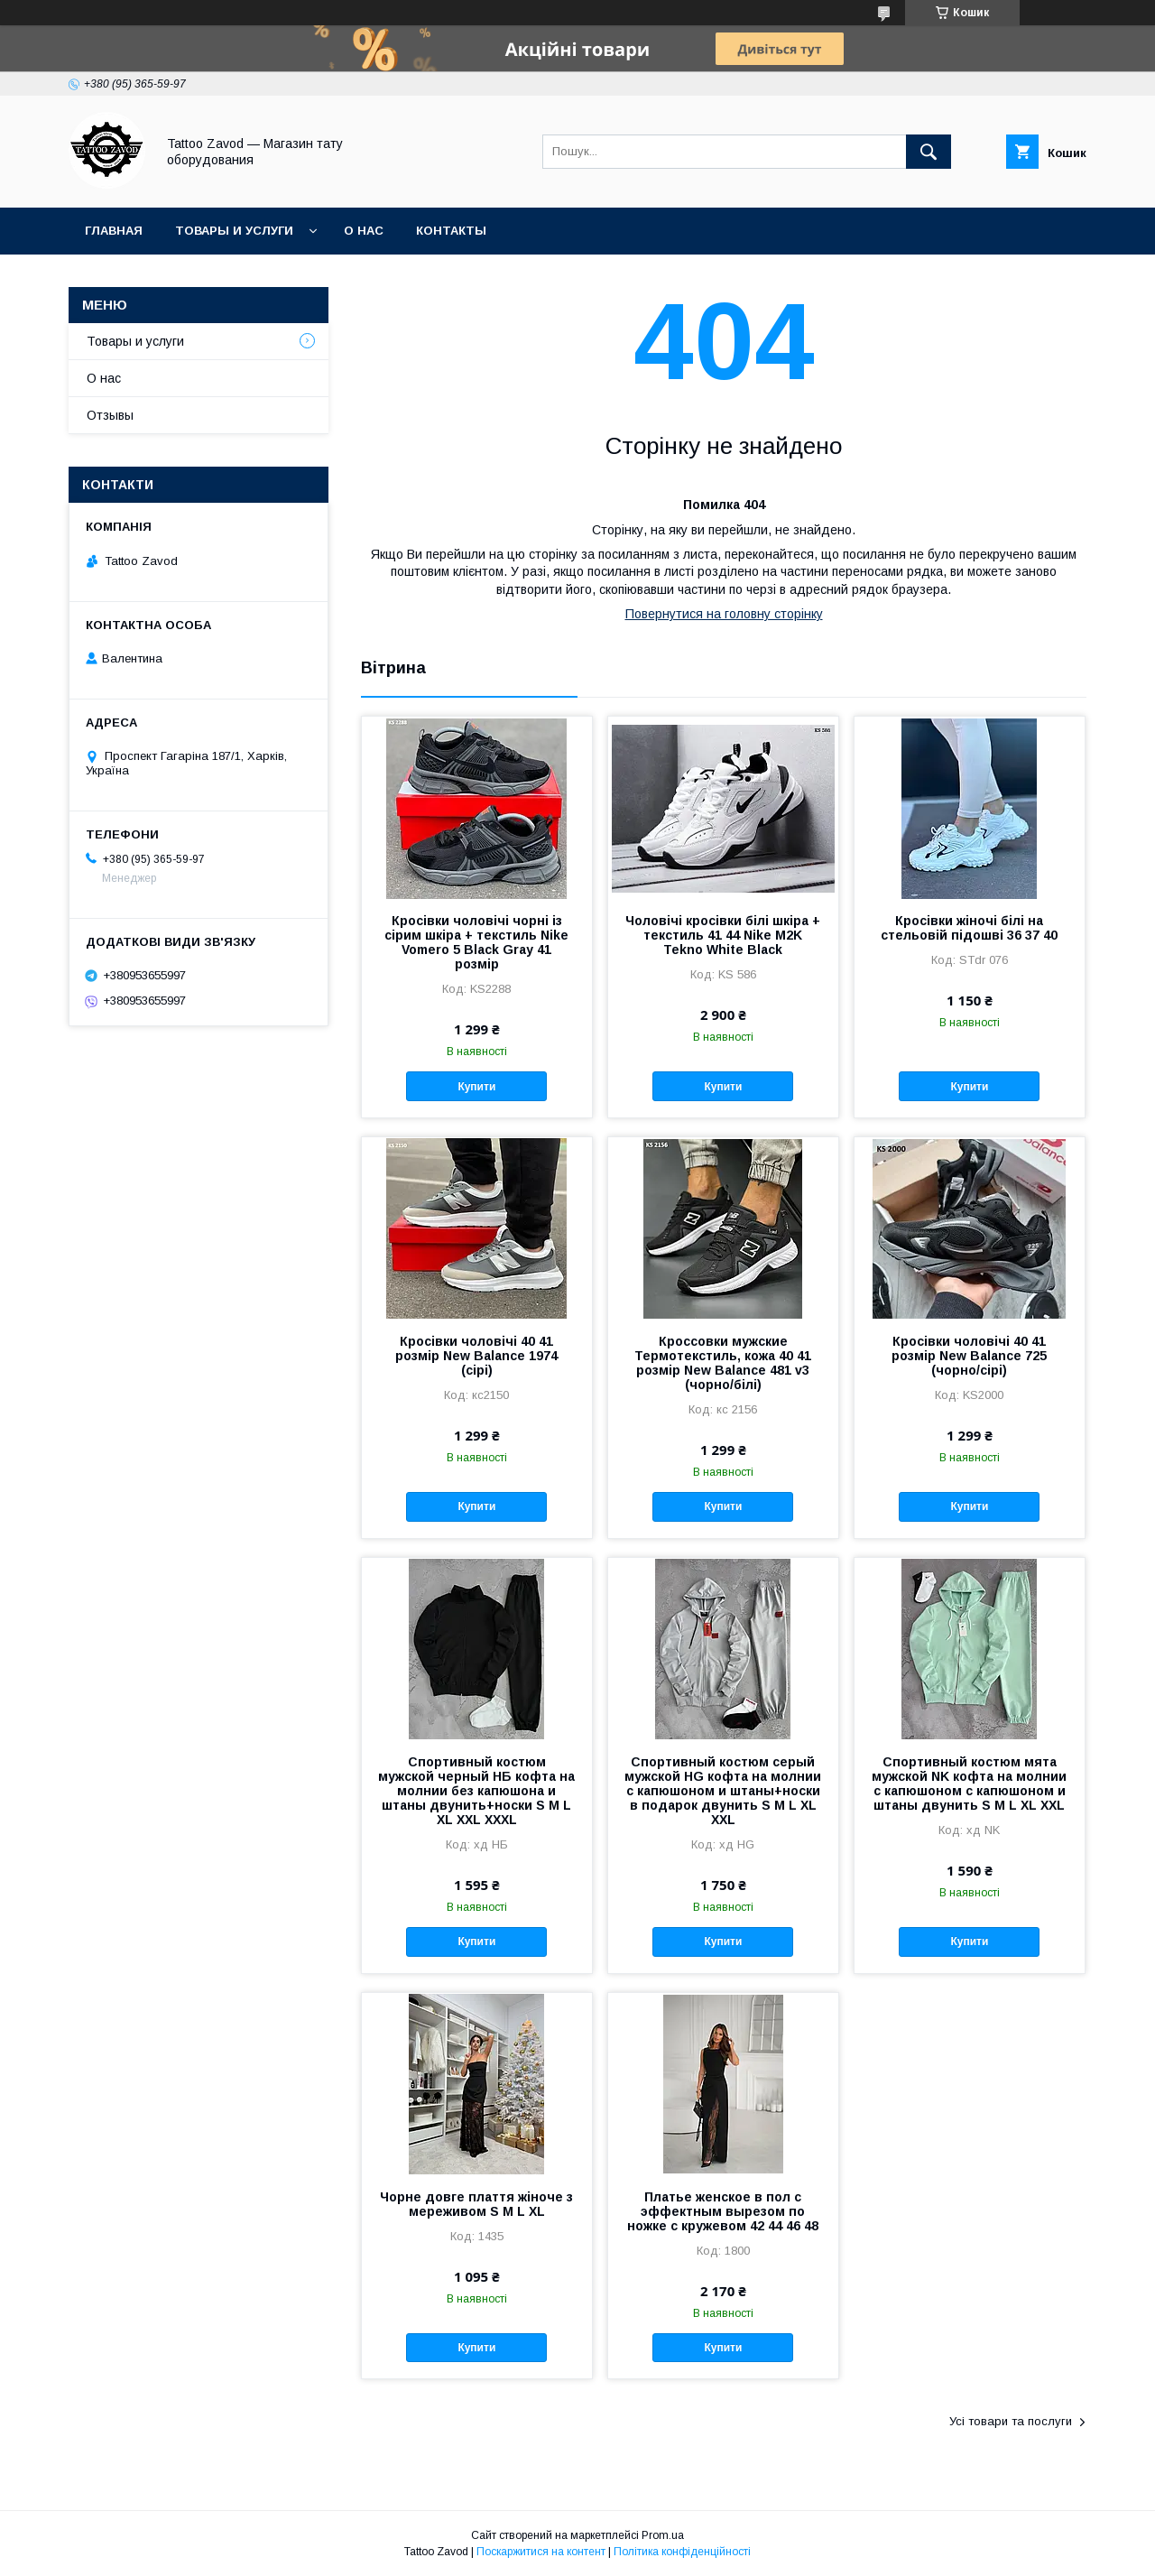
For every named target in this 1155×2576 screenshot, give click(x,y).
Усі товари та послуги (1010, 2421)
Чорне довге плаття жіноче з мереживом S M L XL (476, 2204)
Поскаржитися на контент (540, 2551)
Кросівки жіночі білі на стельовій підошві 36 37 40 (969, 927)
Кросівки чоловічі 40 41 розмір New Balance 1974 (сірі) (476, 1355)
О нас (363, 230)
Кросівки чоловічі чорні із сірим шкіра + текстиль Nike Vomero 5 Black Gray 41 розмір (476, 942)
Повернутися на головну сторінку (724, 614)
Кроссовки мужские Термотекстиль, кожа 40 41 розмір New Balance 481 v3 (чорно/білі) (722, 1363)
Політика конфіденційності (682, 2551)
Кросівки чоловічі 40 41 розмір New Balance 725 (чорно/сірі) (969, 1355)
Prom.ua (663, 2535)
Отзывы (110, 415)
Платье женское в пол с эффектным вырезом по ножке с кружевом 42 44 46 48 (722, 2211)
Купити (476, 1086)
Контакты (451, 230)
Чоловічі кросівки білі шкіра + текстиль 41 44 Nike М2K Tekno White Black (722, 935)
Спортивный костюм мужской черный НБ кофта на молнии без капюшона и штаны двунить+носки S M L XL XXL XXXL (476, 1791)
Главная (114, 230)
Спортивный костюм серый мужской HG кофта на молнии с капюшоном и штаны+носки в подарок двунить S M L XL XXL (722, 1791)
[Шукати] (928, 151)
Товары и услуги (234, 230)
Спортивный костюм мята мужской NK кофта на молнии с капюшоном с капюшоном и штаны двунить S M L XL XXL (969, 1783)
